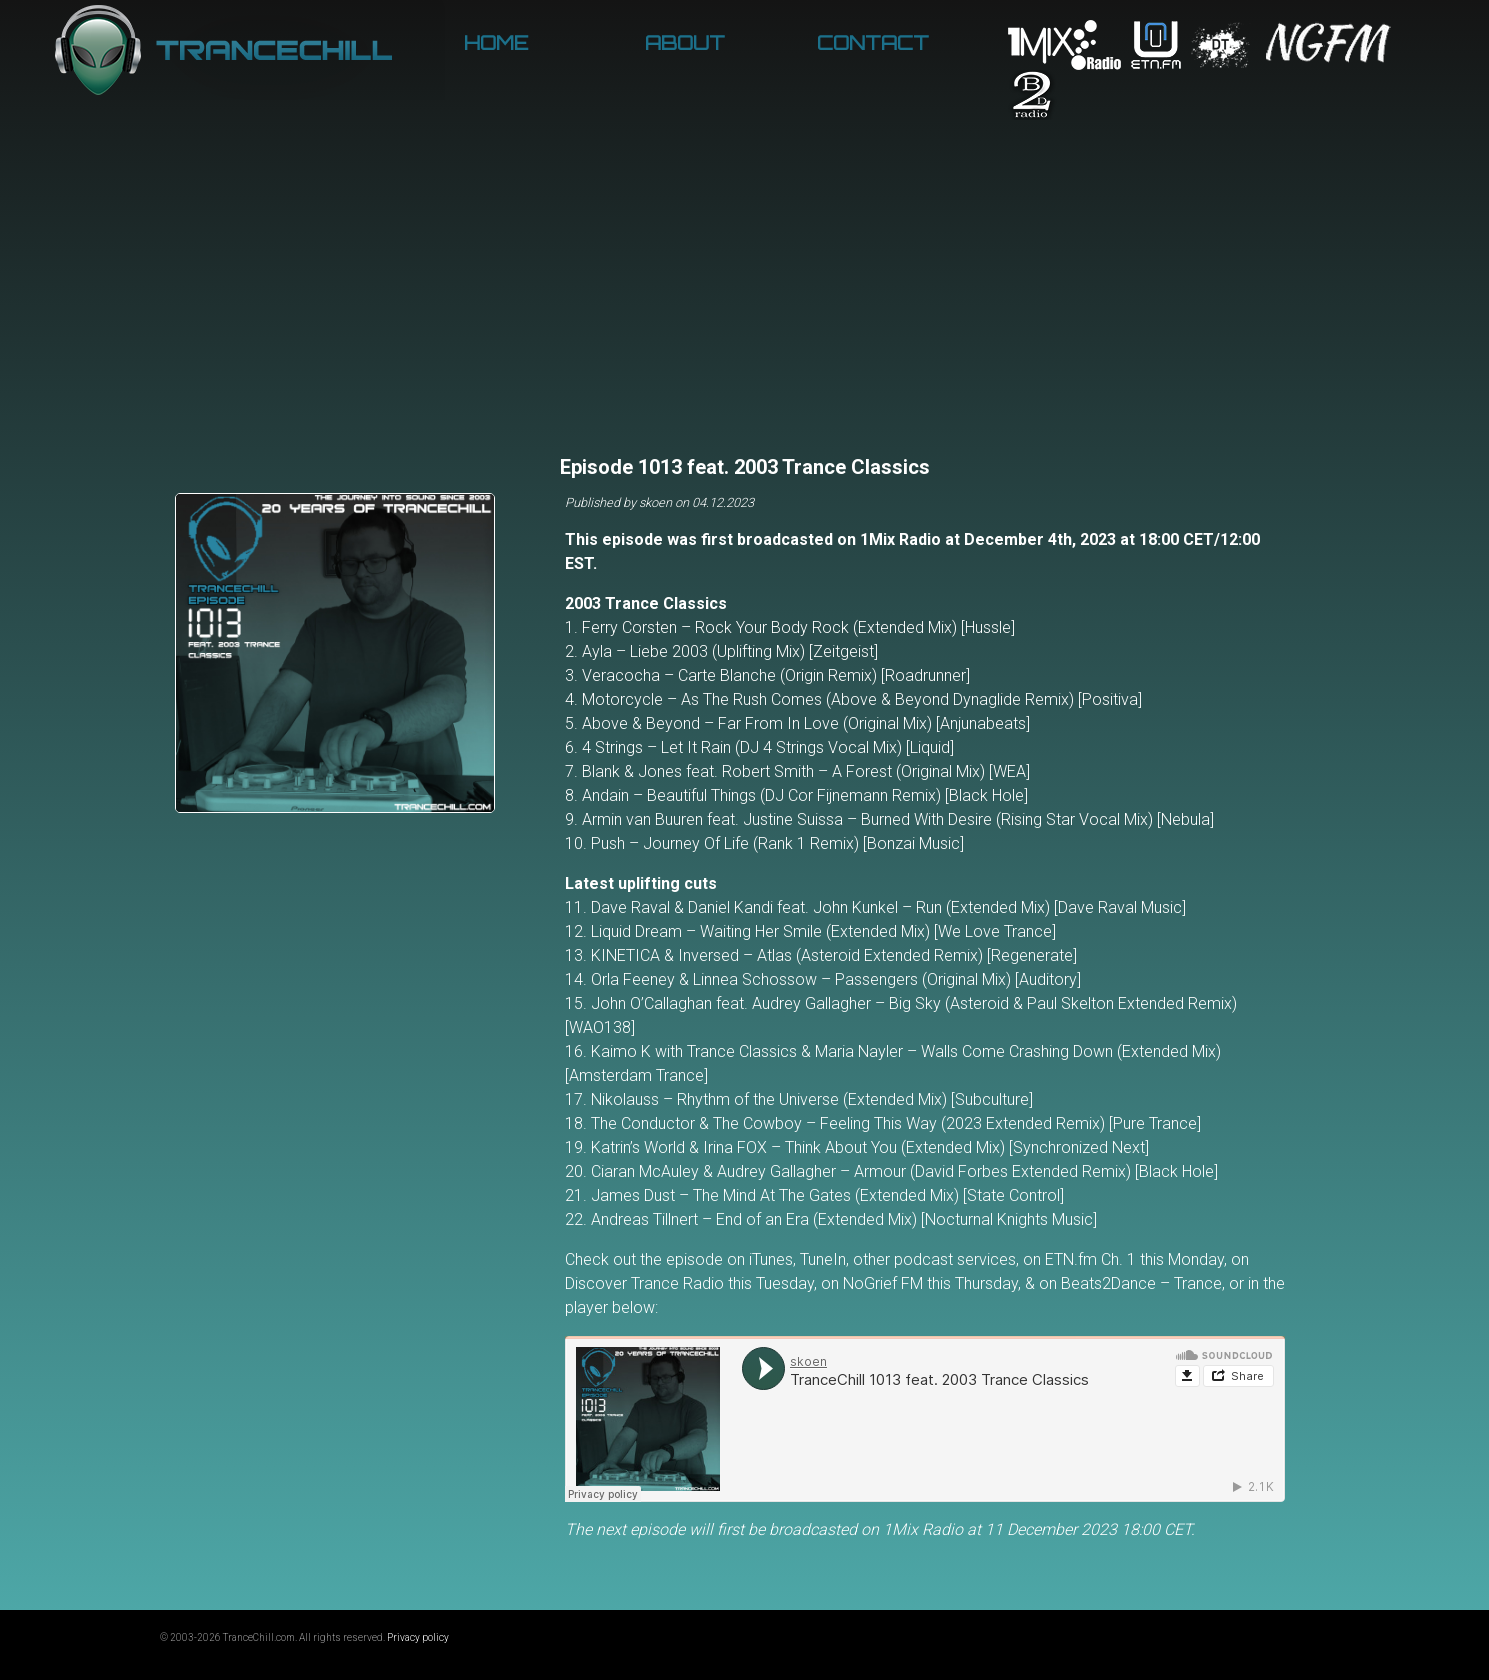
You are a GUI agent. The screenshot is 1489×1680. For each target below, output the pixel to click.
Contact (873, 43)
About (685, 43)
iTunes (771, 1259)
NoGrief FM (883, 1283)
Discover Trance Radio (644, 1283)
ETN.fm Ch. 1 (1090, 1259)
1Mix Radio (900, 539)
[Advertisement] (745, 300)
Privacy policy (418, 1637)
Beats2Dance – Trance (1141, 1283)
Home (496, 43)
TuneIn (823, 1259)
